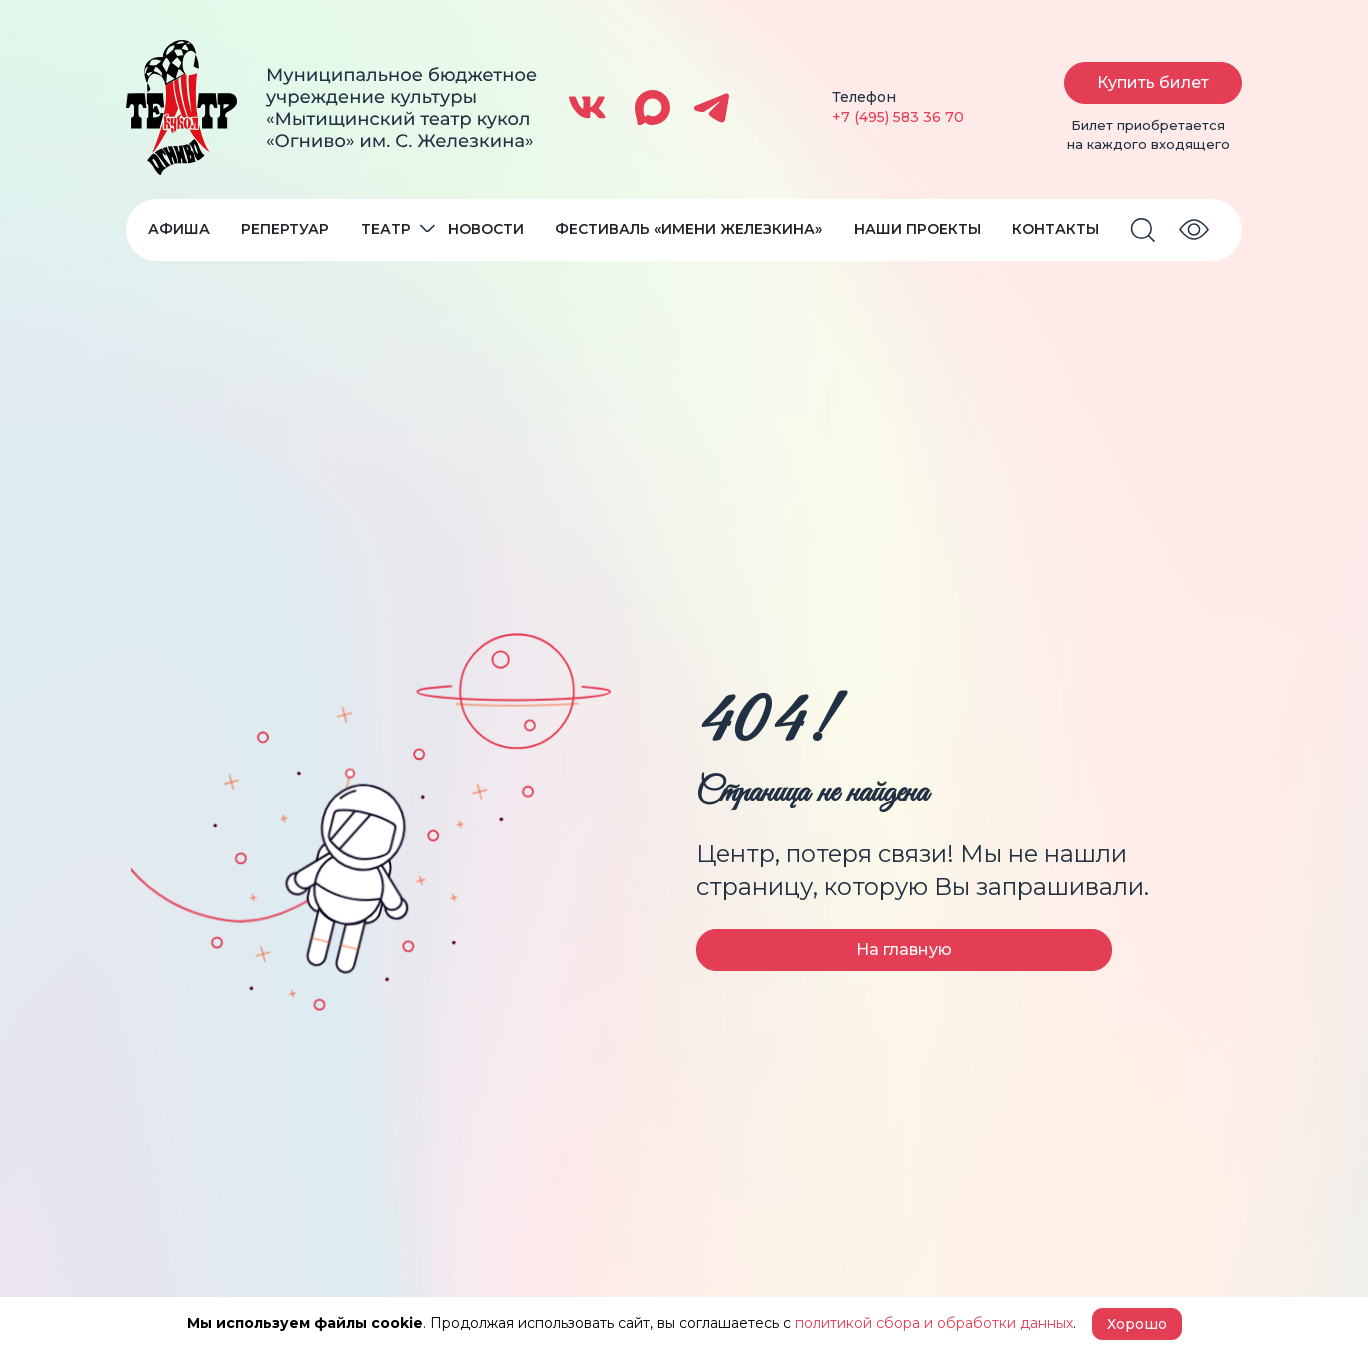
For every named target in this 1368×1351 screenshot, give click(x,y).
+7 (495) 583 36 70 (898, 117)
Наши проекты (917, 229)
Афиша (179, 229)
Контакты (1055, 229)
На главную (904, 949)
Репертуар (285, 229)
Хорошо (1137, 1324)
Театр (386, 229)
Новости (486, 229)
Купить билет (1153, 82)
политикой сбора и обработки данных (934, 1323)
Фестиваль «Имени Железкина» (688, 229)
